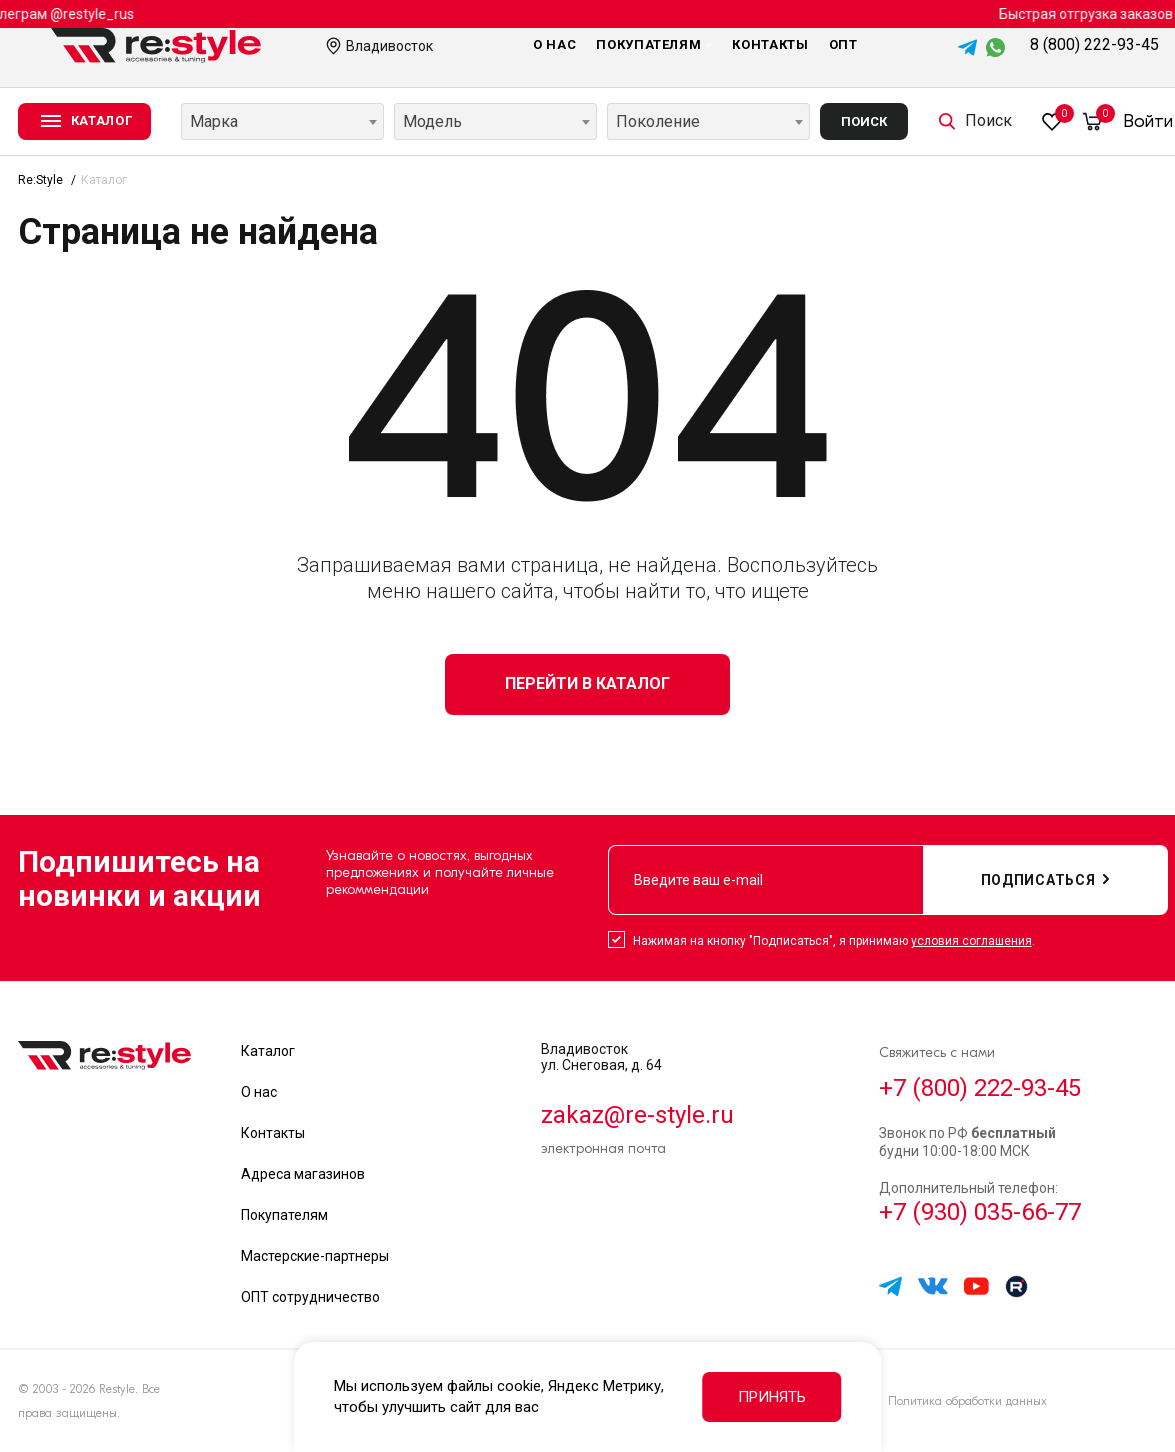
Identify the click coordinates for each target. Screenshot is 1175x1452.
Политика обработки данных (967, 1401)
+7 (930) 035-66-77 (980, 1212)
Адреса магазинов (303, 1174)
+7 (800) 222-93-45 (980, 1088)
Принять (772, 1397)
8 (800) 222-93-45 (1094, 44)
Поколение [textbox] (658, 121)
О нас (554, 44)
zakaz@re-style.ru (637, 1115)
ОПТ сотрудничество (310, 1297)
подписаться (1045, 880)
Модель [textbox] (432, 121)
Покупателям (654, 44)
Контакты (770, 44)
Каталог (268, 1051)
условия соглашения (971, 941)
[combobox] (282, 121)
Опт (843, 44)
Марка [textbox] (214, 121)
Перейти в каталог (587, 683)
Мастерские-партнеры (315, 1256)
